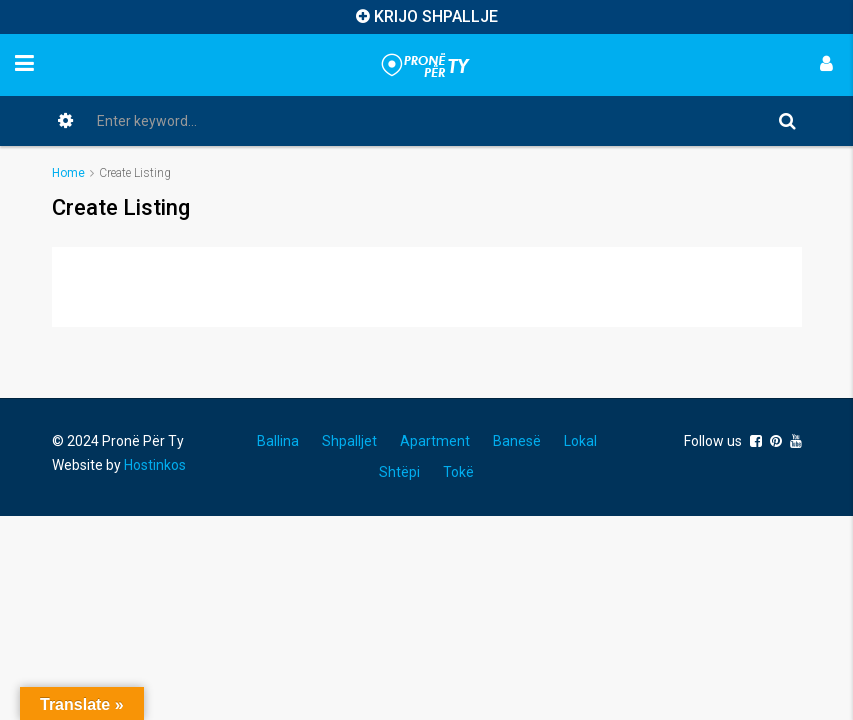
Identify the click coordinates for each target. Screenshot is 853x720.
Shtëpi (399, 472)
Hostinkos (155, 465)
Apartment (435, 441)
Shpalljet (349, 441)
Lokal (580, 441)
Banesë (517, 441)
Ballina (278, 441)
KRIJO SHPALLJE (436, 16)
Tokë (458, 472)
